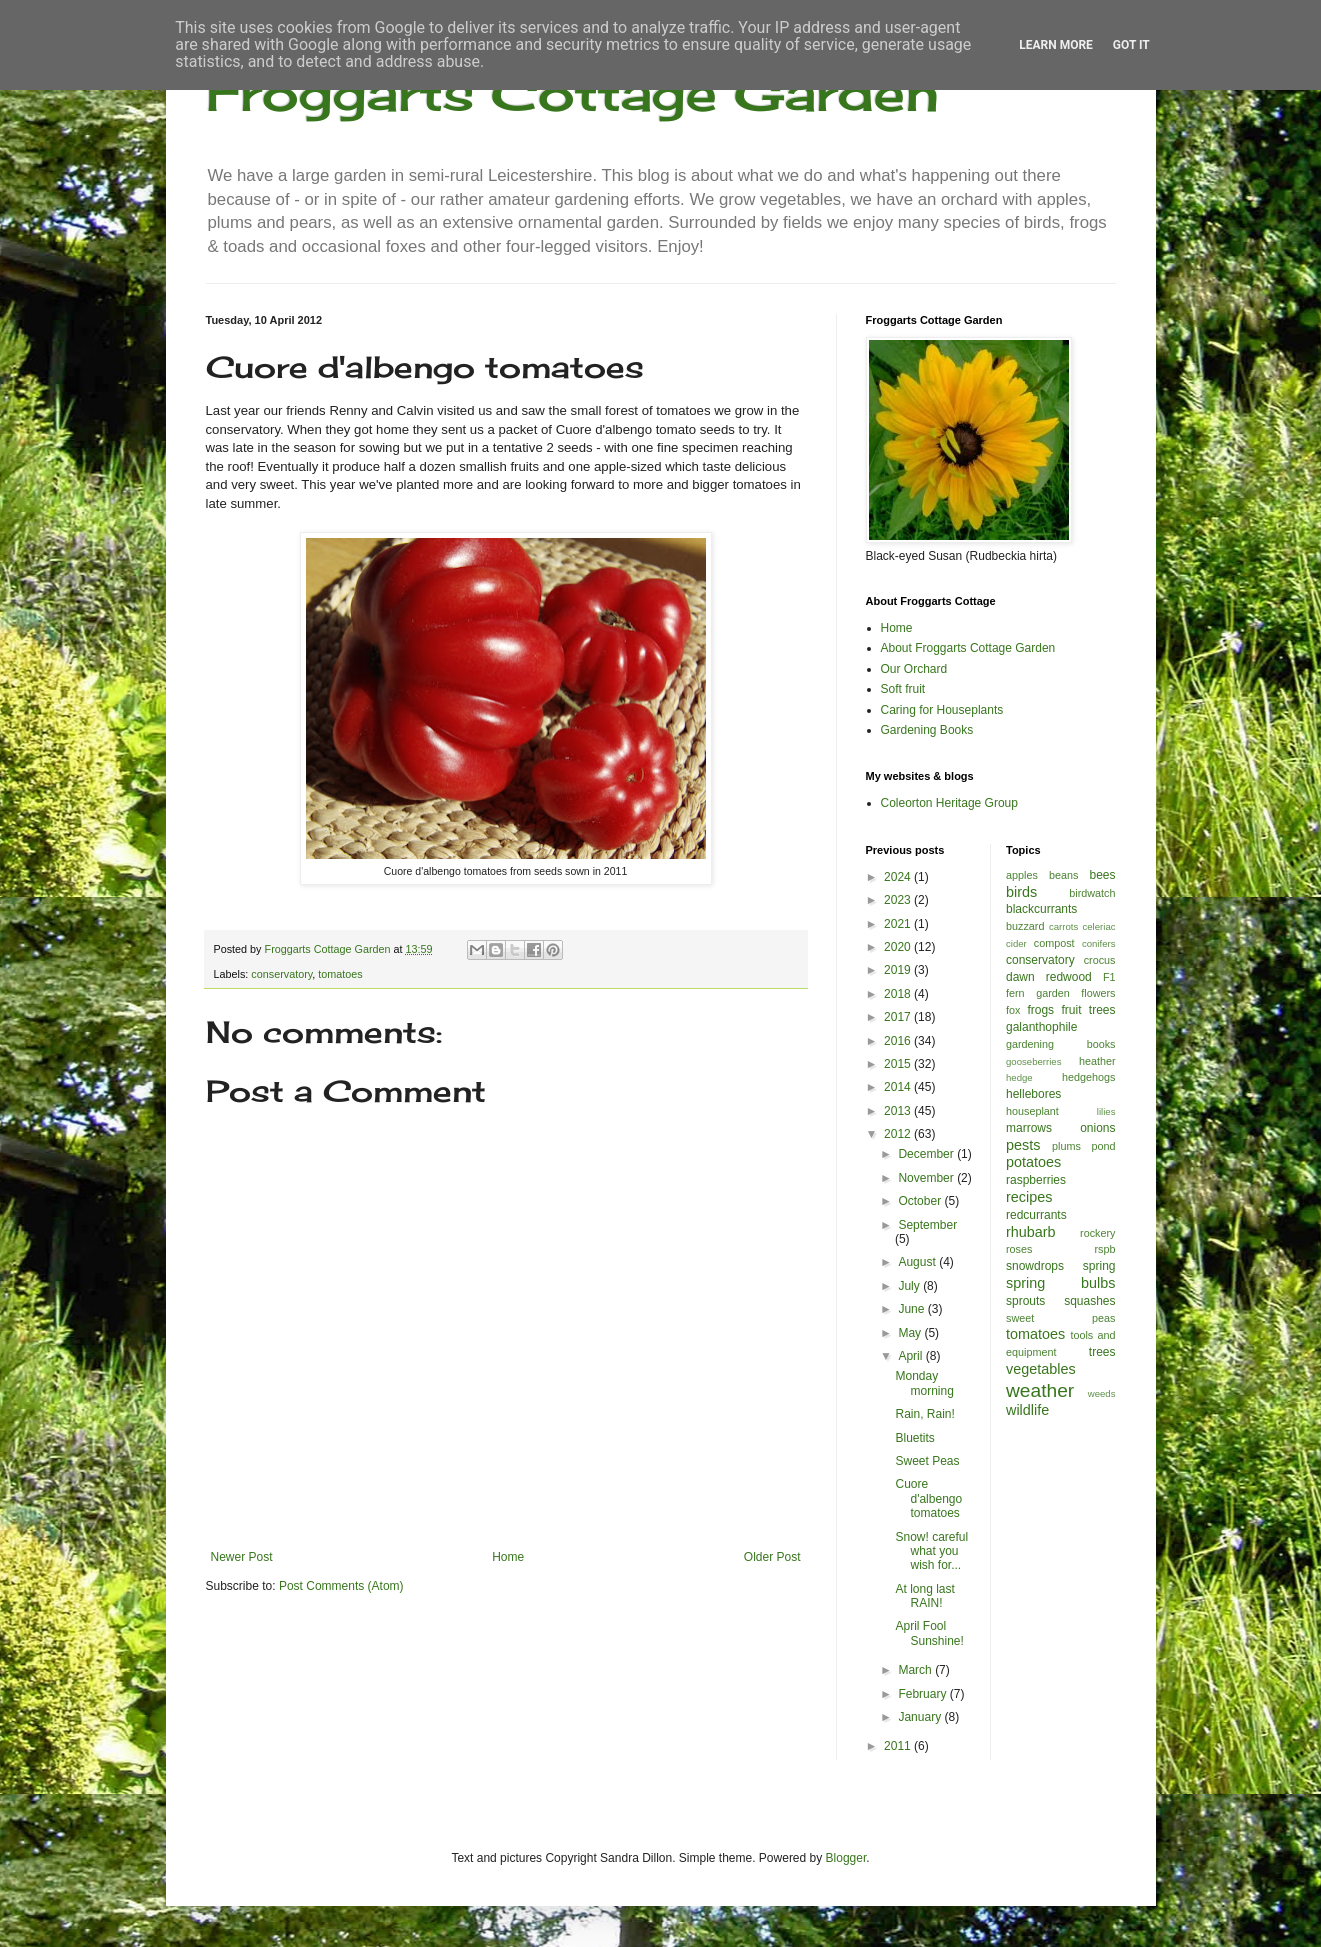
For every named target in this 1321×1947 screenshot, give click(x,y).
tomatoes (340, 974)
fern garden (1038, 993)
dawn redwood (1049, 977)
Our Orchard (914, 669)
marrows (1029, 1128)
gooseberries (1033, 1061)
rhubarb (1031, 1232)
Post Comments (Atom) (341, 1586)
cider (1016, 943)
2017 (899, 1017)
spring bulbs (1061, 1283)
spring (1099, 1266)
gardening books (1061, 1044)
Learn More (1056, 45)
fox (1013, 1010)
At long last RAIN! (924, 1596)
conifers (1099, 943)
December (927, 1154)
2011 (899, 1746)
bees (1102, 875)
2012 (899, 1134)
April (911, 1356)
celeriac (1098, 926)
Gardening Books (927, 730)
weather (1040, 1390)
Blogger (846, 1858)
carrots (1063, 926)
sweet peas (1061, 1318)
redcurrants (1036, 1215)
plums (1066, 1146)
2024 (899, 877)
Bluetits (914, 1438)
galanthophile (1041, 1027)
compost (1054, 943)
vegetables (1041, 1369)
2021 (899, 924)
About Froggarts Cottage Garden (968, 648)
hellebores (1033, 1094)
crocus (1100, 960)
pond (1103, 1146)
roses (1019, 1249)
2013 (899, 1111)
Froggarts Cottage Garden (572, 92)
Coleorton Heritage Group (949, 803)
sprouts (1025, 1301)
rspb (1104, 1249)
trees (1102, 1352)
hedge (1019, 1077)
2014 (899, 1087)
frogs (1040, 1010)
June (912, 1309)
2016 (899, 1041)
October (921, 1201)
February (923, 1694)
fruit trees (1088, 1010)
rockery (1097, 1233)
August (918, 1262)
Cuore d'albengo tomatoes (928, 1498)
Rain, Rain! (924, 1414)
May (911, 1333)
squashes (1089, 1301)
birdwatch (1092, 893)
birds (1021, 892)
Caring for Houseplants (942, 710)
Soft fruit (903, 689)
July (910, 1286)
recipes (1029, 1197)
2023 (899, 900)
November (927, 1178)
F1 (1109, 977)
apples (1022, 875)
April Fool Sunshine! (929, 1633)
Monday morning (924, 1383)
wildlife (1027, 1410)
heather (1097, 1061)
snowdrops (1035, 1266)
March (916, 1670)
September (927, 1225)
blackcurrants (1041, 909)
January (921, 1717)
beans (1063, 875)
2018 (899, 994)
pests (1023, 1145)
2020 (899, 947)
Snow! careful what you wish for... (931, 1551)
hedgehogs (1088, 1077)
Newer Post (242, 1557)
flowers (1098, 993)
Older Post (772, 1557)
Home (508, 1557)
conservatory (281, 974)
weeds (1102, 1393)
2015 (899, 1064)
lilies (1106, 1111)
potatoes (1033, 1162)
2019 (899, 970)
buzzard (1025, 926)
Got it (1131, 45)
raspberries (1036, 1180)
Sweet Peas (927, 1461)
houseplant (1032, 1111)
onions (1097, 1128)
